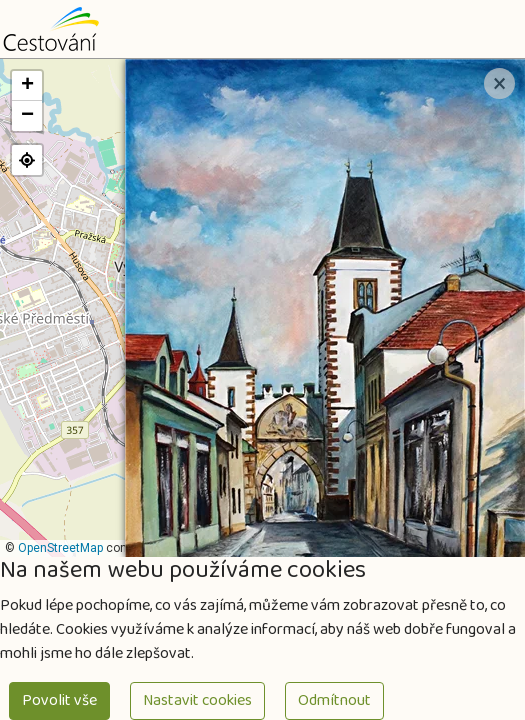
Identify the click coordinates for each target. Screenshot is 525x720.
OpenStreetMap (60, 548)
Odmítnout (334, 700)
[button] (27, 86)
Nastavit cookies (197, 700)
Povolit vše (59, 700)
